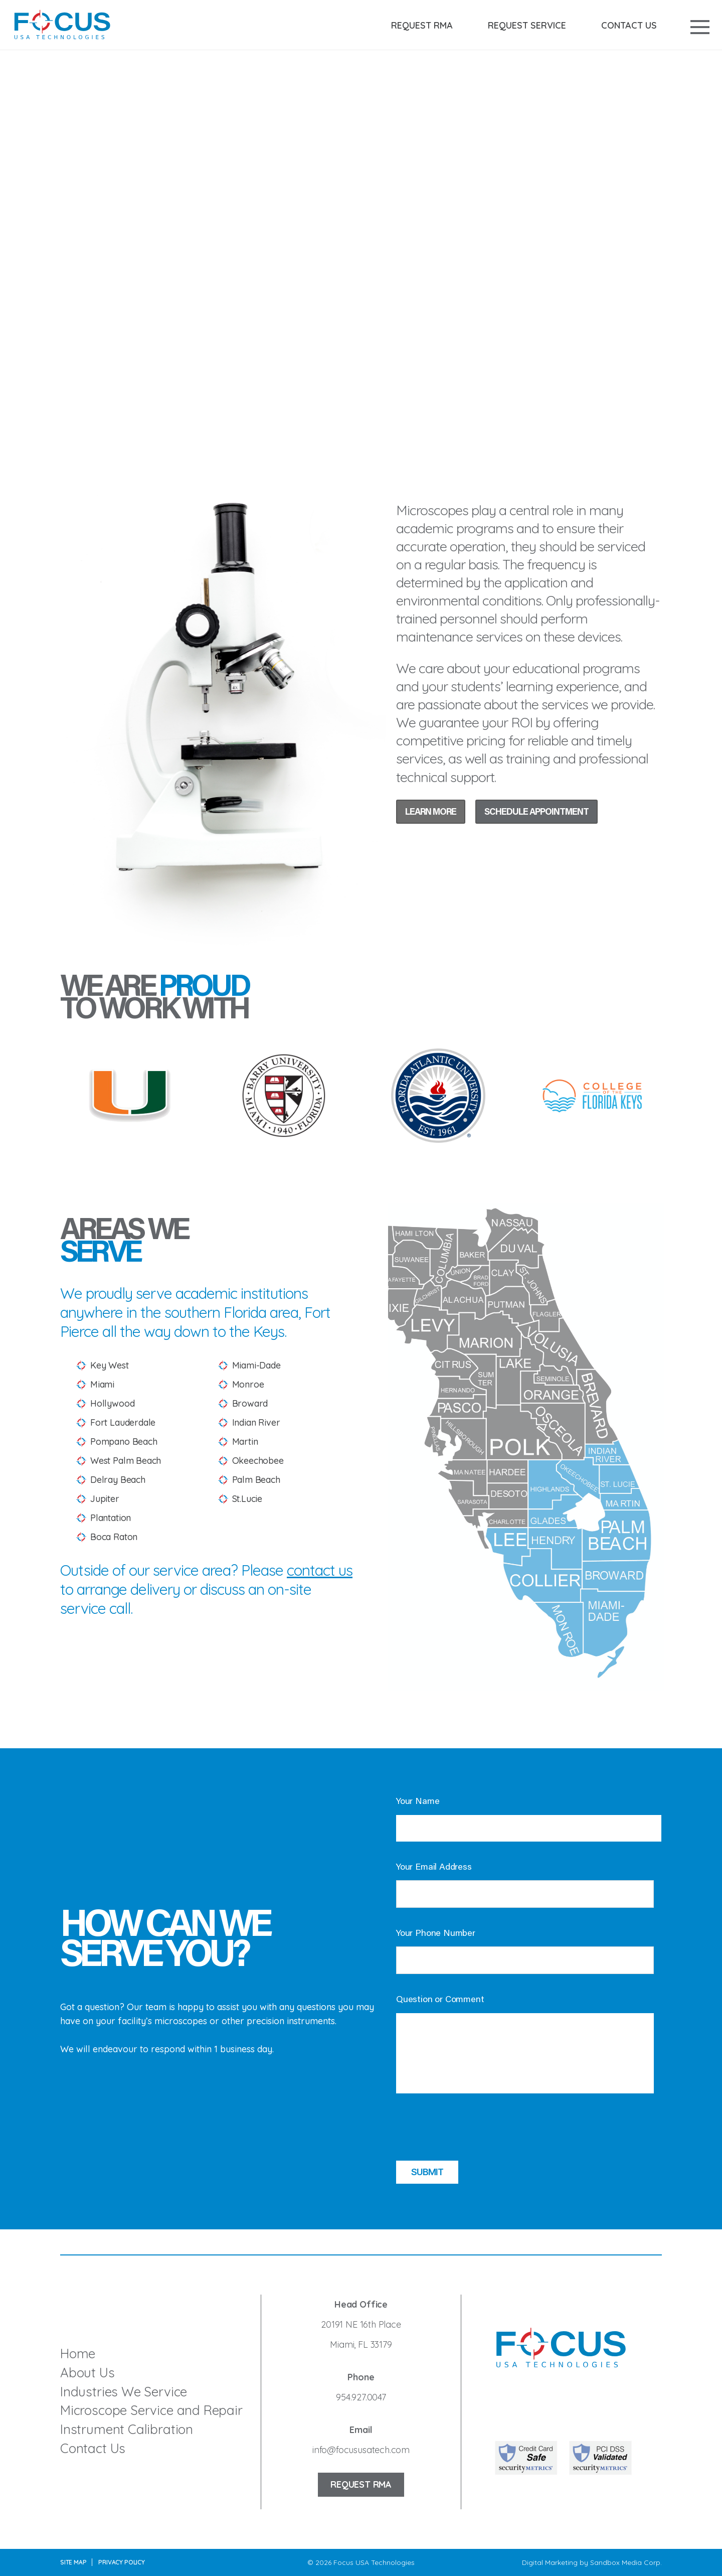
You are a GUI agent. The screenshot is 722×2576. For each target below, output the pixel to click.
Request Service (527, 25)
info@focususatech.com (361, 2450)
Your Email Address (434, 1867)
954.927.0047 (361, 2397)
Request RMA (422, 25)
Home (77, 2353)
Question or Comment (440, 2000)
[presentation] (472, 2131)
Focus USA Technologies (374, 2562)
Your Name (417, 1801)
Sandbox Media (616, 2562)
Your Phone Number (435, 1933)
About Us (87, 2372)
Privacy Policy (121, 2562)
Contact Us (629, 25)
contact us (319, 1570)
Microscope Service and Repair (151, 2410)
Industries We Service (123, 2391)
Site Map (73, 2562)
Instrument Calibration (126, 2429)
